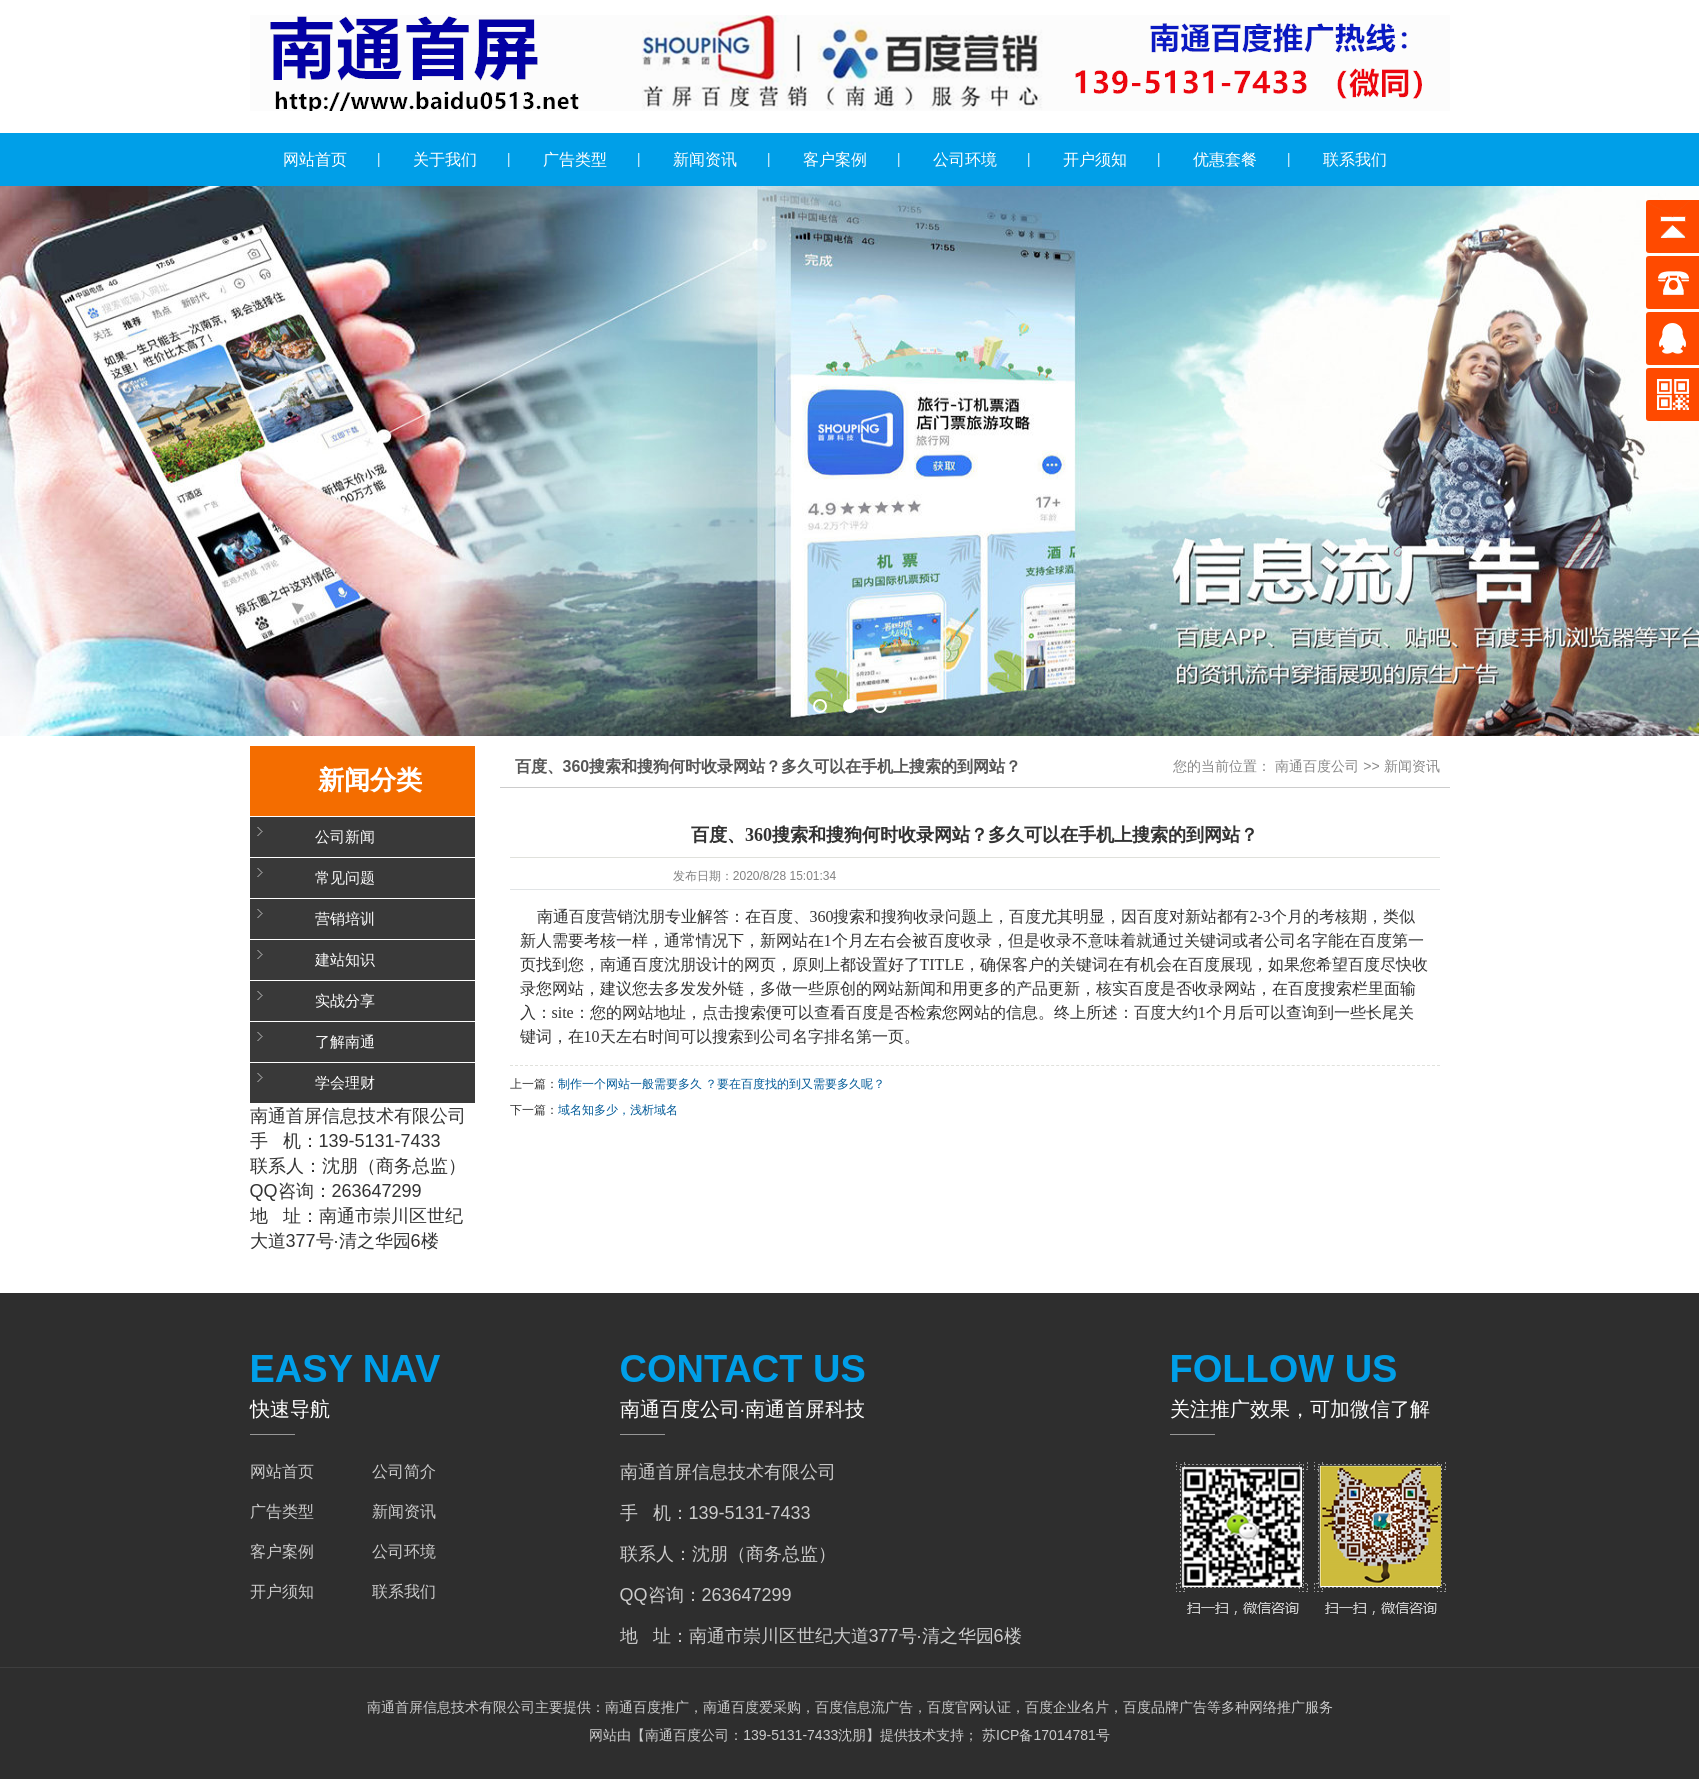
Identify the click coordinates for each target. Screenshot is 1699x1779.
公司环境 (965, 159)
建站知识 (345, 960)
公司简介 (404, 1471)
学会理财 (345, 1083)
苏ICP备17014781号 (1044, 1735)
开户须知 (1095, 159)
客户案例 (835, 159)
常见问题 (345, 878)
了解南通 (345, 1042)
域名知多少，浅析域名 (618, 1110)
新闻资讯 (705, 159)
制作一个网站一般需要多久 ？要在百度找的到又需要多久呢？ (721, 1084)
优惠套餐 (1225, 159)
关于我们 (445, 159)
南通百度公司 (1317, 766)
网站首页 (315, 159)
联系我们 (1355, 159)
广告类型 (575, 159)
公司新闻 (345, 837)
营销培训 (345, 919)
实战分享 (345, 1001)
